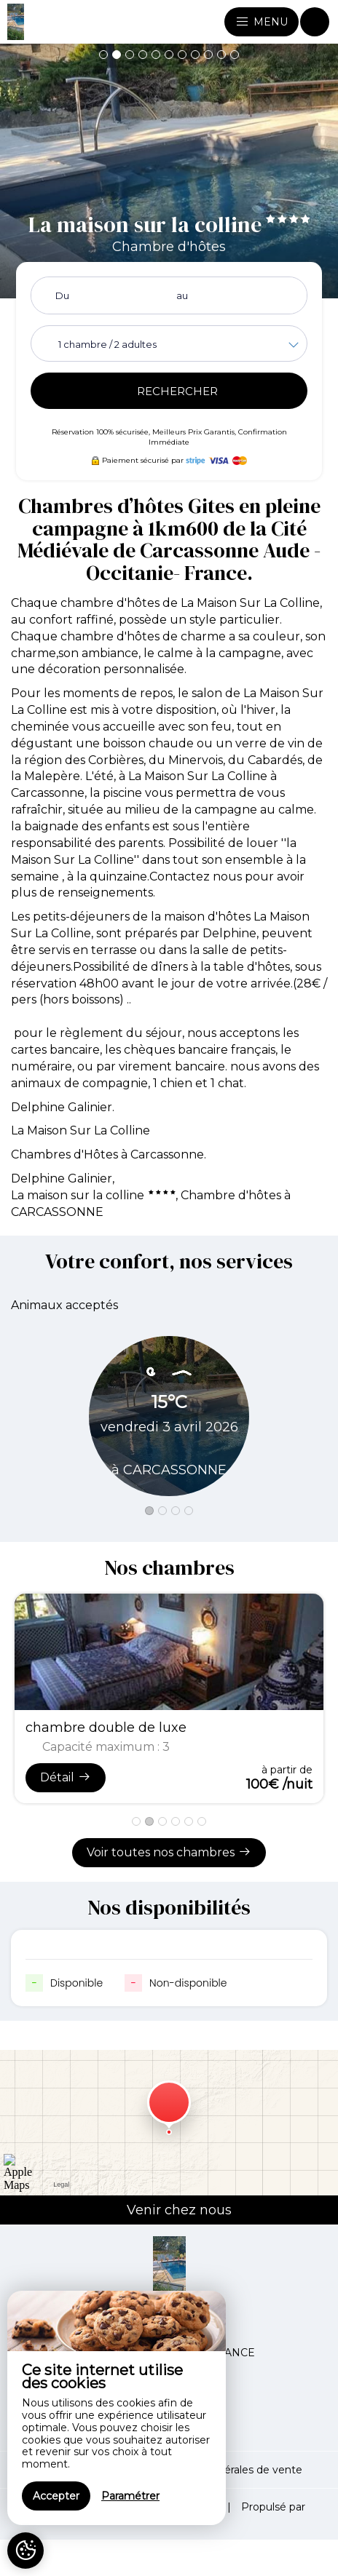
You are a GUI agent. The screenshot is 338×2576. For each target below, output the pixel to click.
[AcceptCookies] (25, 2550)
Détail (65, 1777)
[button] (103, 54)
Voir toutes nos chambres (169, 1852)
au (182, 295)
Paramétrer (130, 2496)
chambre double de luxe (105, 1728)
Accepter (56, 2496)
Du (62, 295)
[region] (116, 2408)
